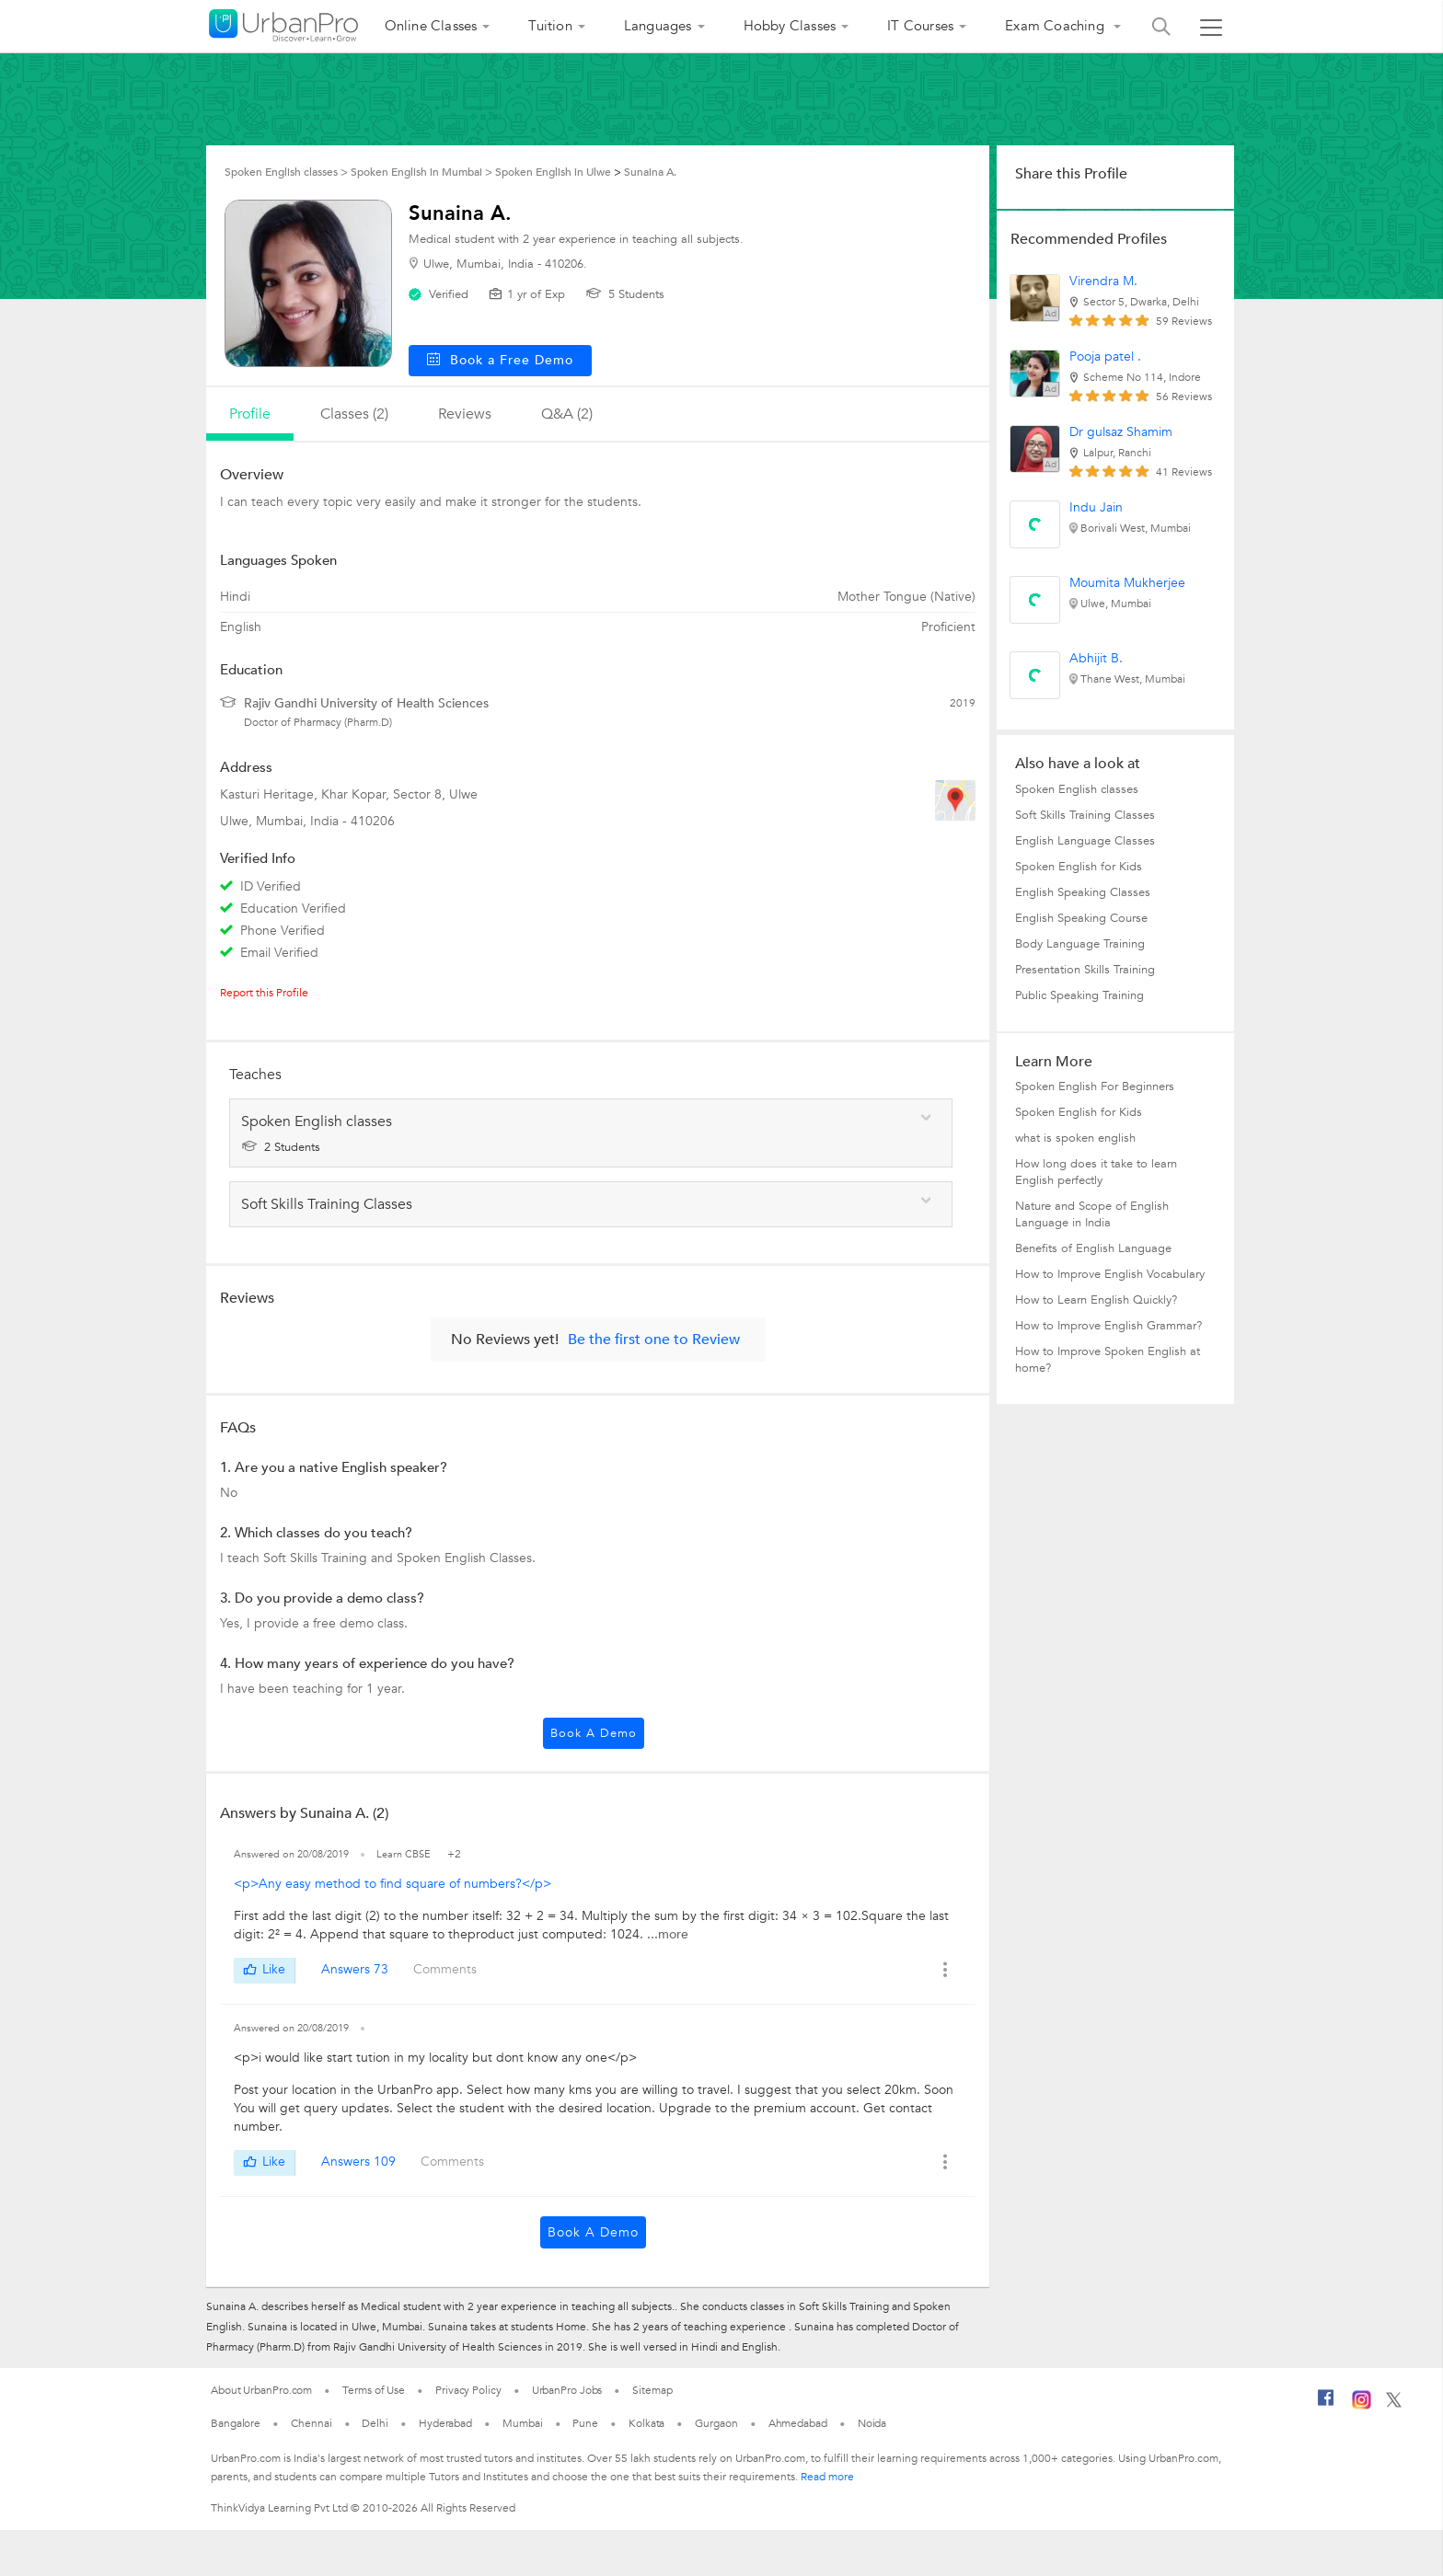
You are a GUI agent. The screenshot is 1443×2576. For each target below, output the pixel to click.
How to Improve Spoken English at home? (1107, 1359)
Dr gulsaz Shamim (1120, 432)
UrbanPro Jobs (567, 2390)
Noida (872, 2423)
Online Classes (431, 26)
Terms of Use (373, 2390)
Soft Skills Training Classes (1085, 815)
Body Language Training (1080, 944)
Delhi (375, 2423)
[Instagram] (1361, 2405)
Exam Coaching (1056, 26)
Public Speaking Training (1079, 995)
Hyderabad (445, 2423)
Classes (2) (354, 414)
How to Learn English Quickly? (1096, 1300)
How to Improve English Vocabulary (1110, 1274)
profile (250, 414)
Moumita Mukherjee (1127, 583)
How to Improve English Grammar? (1108, 1325)
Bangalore (235, 2423)
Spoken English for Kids (1078, 866)
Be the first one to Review (654, 1339)
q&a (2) (567, 414)
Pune (585, 2423)
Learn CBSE (404, 1854)
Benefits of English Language (1093, 1248)
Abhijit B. (1096, 658)
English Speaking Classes (1082, 892)
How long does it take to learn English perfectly (1096, 1172)
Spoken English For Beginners (1094, 1086)
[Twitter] (1394, 2404)
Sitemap (652, 2390)
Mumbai (522, 2423)
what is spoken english (1075, 1138)
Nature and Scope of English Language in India (1092, 1214)
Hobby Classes (790, 26)
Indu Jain (1096, 507)
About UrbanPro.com (261, 2390)
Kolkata (646, 2423)
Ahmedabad (797, 2423)
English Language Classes (1085, 841)
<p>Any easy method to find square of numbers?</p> (392, 1883)
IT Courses (920, 26)
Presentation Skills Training (1085, 969)
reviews (464, 414)
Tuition (549, 26)
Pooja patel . (1105, 356)
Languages (658, 26)
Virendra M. (1103, 281)
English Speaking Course (1081, 918)
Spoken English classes (1076, 789)
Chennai (311, 2423)
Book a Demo (593, 1733)
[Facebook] (1326, 2405)
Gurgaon (716, 2423)
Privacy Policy (468, 2390)
